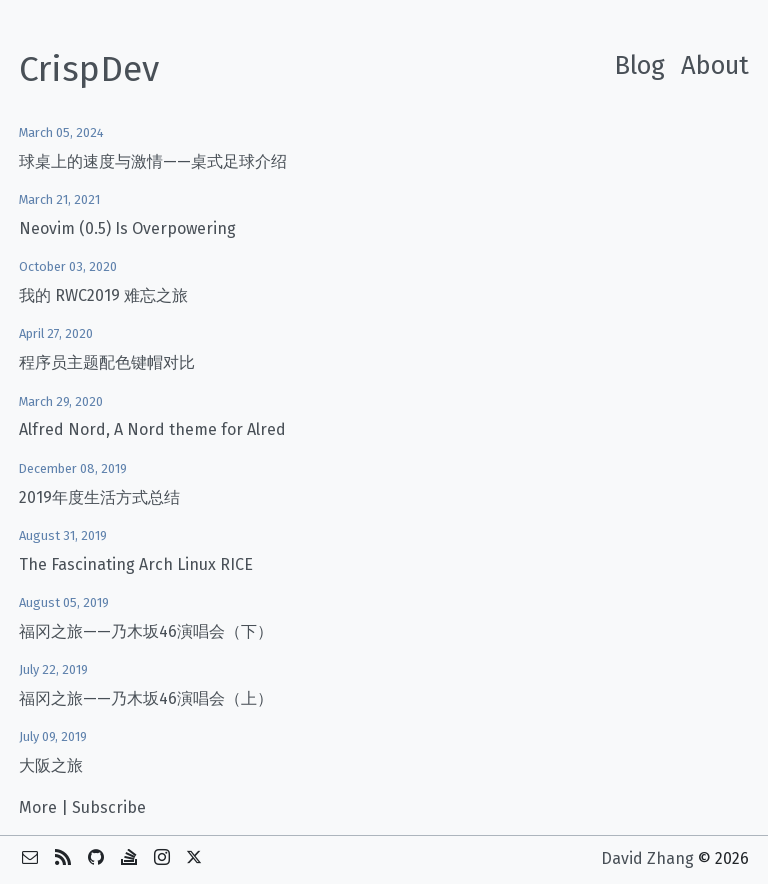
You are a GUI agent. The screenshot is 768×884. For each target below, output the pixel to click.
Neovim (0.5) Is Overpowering (127, 228)
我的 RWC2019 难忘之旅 (103, 295)
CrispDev (89, 69)
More (38, 807)
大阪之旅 (51, 765)
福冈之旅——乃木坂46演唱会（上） (146, 698)
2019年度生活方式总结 (99, 497)
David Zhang (647, 858)
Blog (639, 65)
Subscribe (109, 807)
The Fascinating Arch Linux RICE (136, 564)
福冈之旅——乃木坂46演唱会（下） (146, 631)
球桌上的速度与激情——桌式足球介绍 (153, 161)
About (715, 65)
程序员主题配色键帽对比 (107, 362)
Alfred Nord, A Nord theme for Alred (152, 429)
